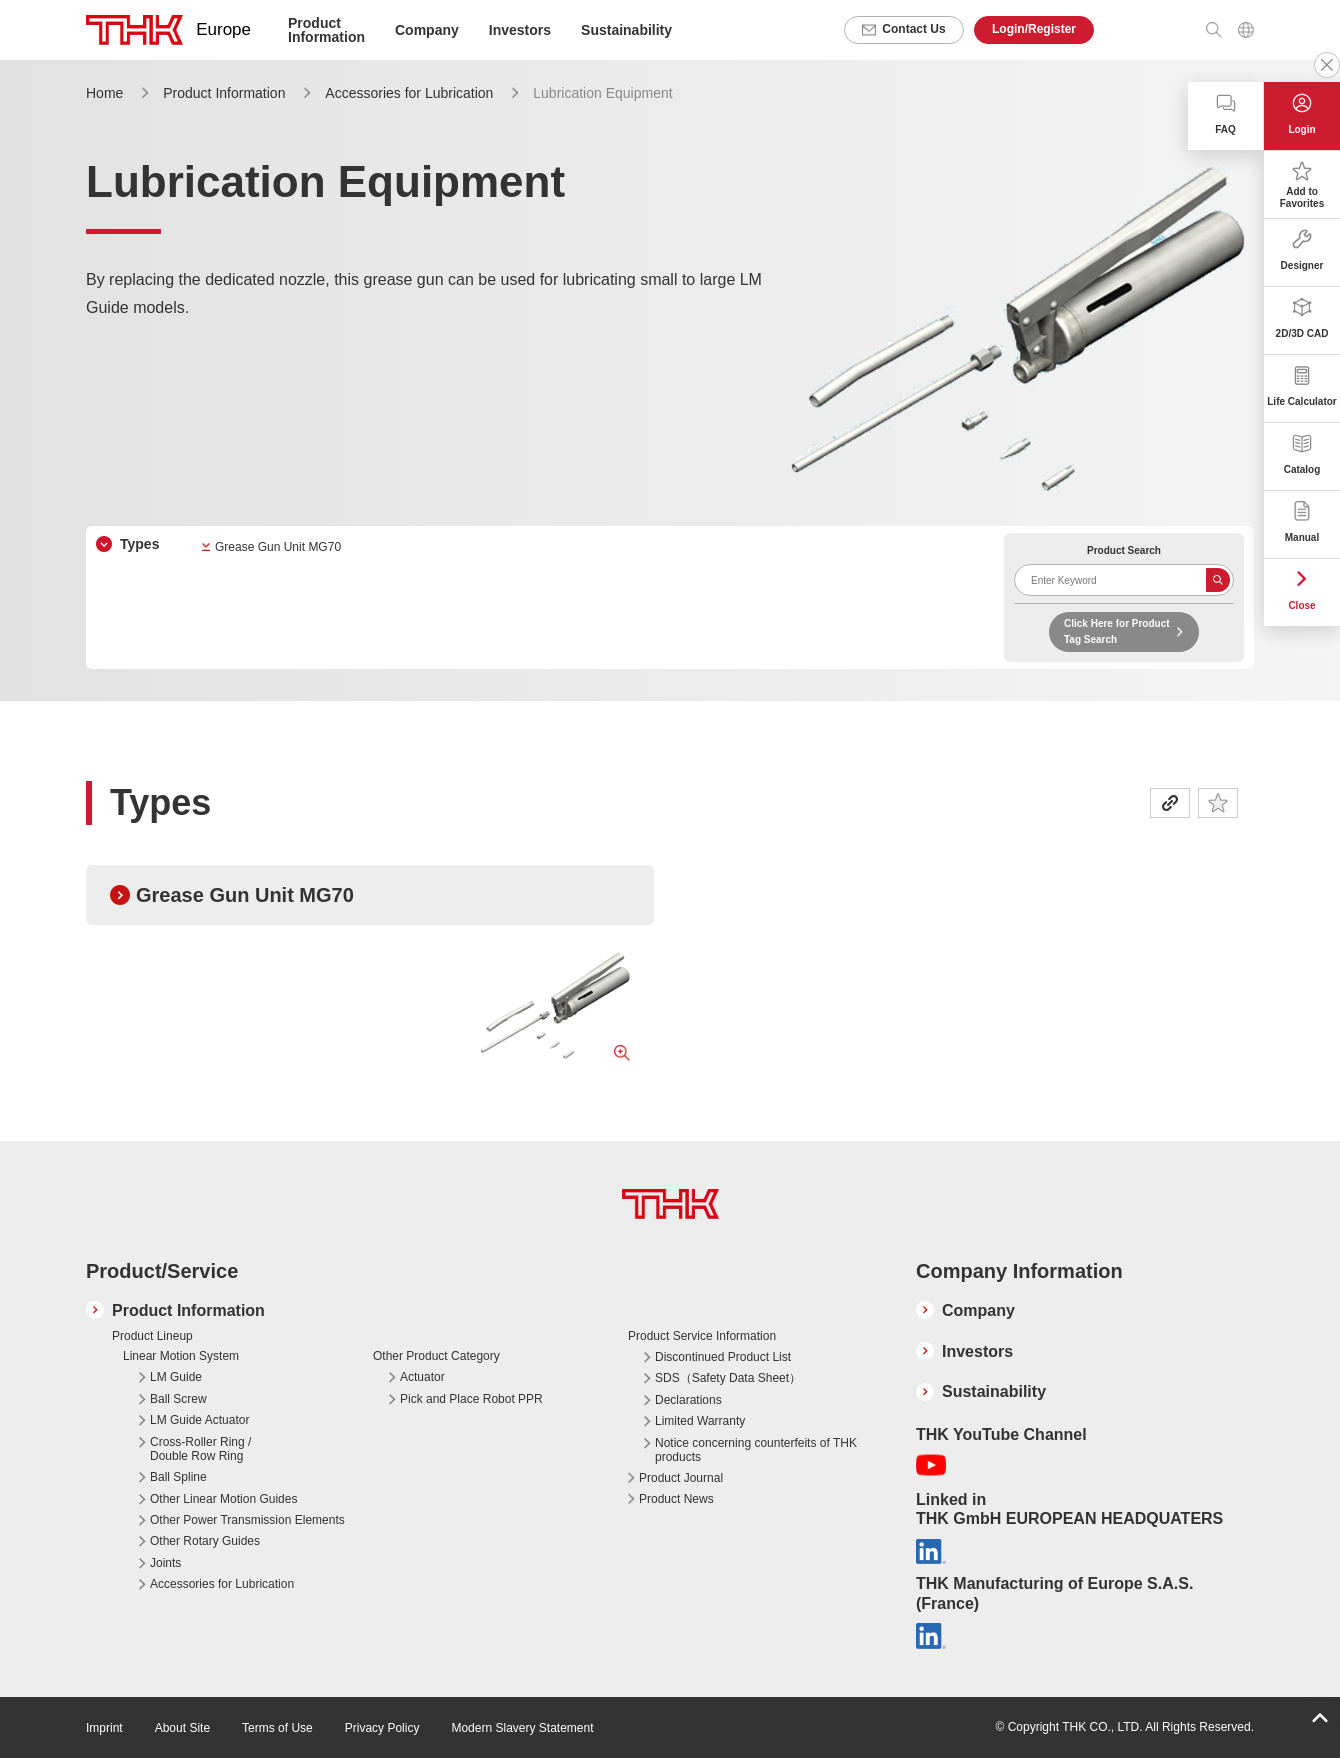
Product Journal (681, 1478)
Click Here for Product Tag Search (1117, 631)
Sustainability (626, 30)
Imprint (104, 1728)
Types (139, 544)
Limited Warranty (700, 1421)
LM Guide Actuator (199, 1420)
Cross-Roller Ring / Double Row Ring (200, 1449)
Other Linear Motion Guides (223, 1499)
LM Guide (176, 1377)
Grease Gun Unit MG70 (278, 547)
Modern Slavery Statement (522, 1728)
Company (978, 1310)
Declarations (688, 1400)
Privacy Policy (382, 1728)
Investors (520, 30)
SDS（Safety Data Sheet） (728, 1378)
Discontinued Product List (723, 1357)
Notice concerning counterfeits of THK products (756, 1450)
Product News (676, 1499)
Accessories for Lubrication (409, 93)
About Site (182, 1728)
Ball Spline (178, 1477)
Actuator (422, 1377)
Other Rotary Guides (205, 1541)
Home (104, 93)
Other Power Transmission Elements (247, 1520)
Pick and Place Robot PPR (471, 1399)
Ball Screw (178, 1399)
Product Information (224, 93)
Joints (165, 1563)
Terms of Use (277, 1728)
